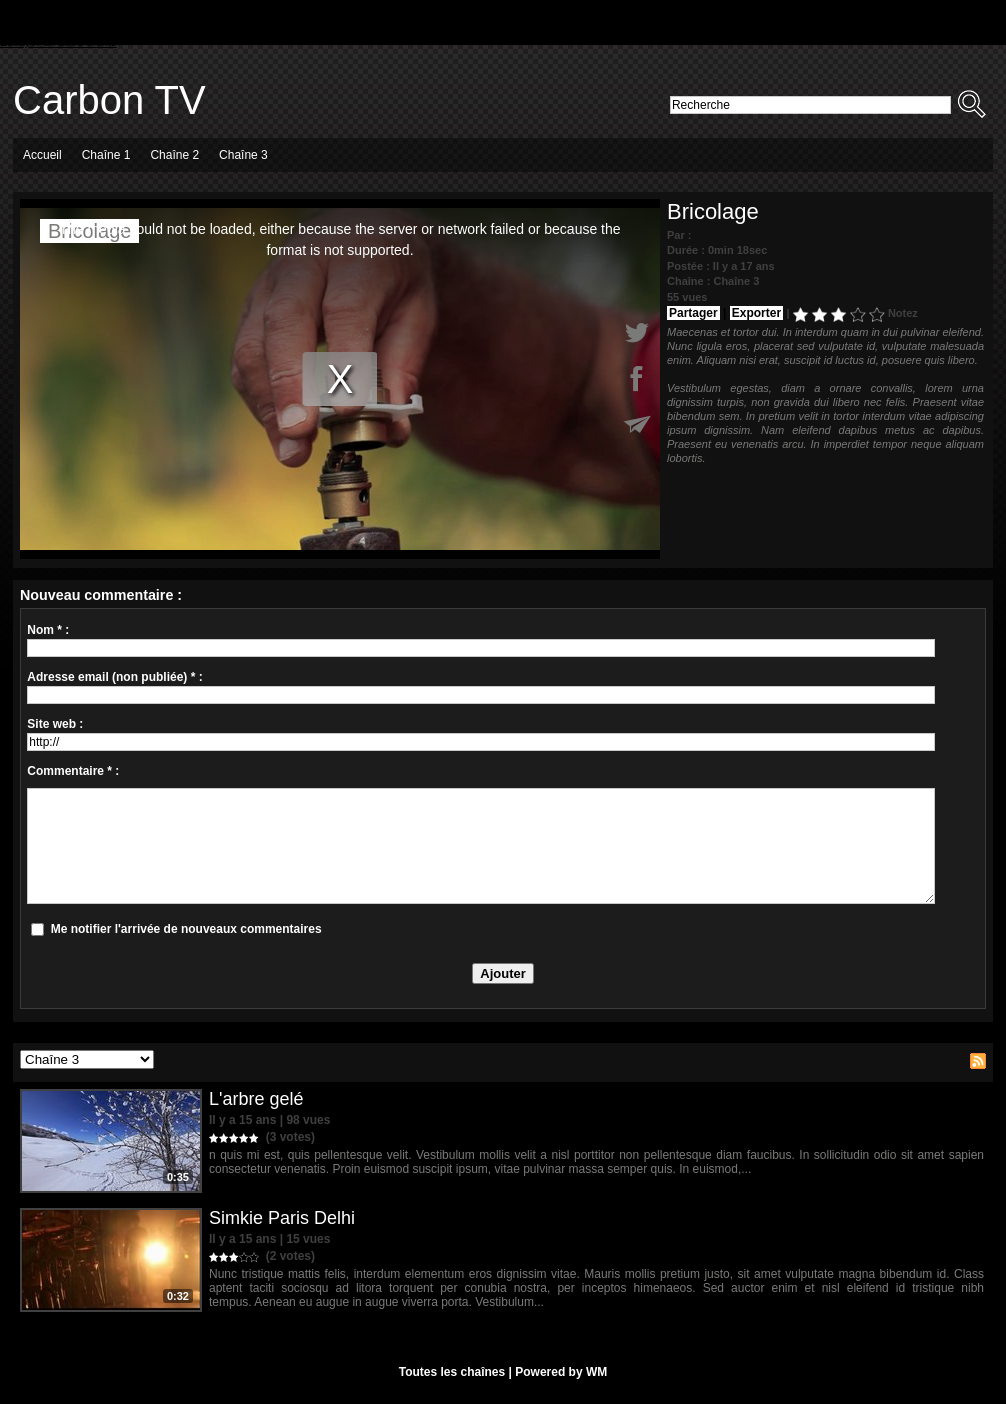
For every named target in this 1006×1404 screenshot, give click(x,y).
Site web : (55, 724)
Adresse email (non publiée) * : (114, 677)
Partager (693, 313)
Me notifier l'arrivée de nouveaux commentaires (186, 929)
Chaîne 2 (174, 155)
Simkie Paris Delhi (282, 1218)
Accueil (42, 155)
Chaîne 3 (243, 155)
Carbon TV (109, 100)
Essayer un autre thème (58, 42)
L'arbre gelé (256, 1099)
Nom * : (48, 630)
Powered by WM (561, 1372)
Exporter (756, 313)
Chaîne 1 (106, 155)
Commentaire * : (73, 771)
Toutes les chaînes (452, 1372)
